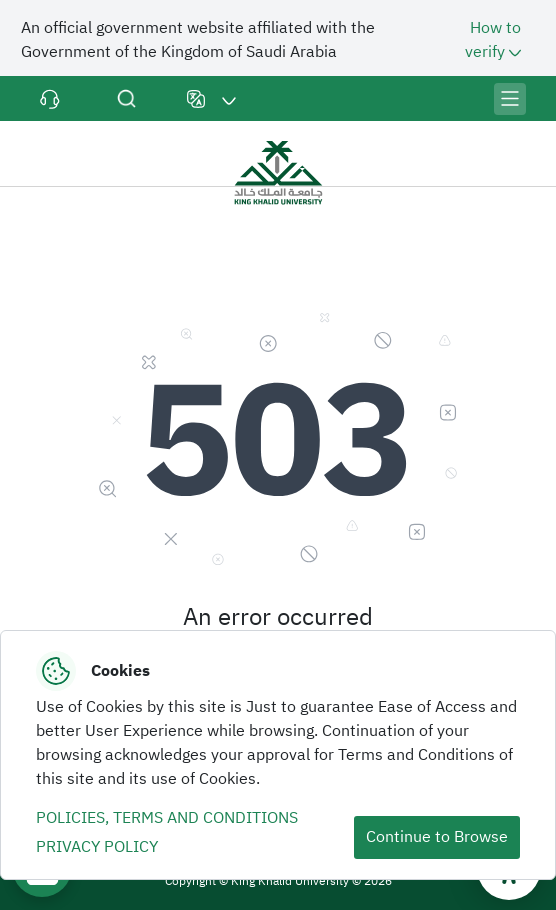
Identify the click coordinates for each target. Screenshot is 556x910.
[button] (212, 99)
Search (126, 98)
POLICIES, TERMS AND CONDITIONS (167, 818)
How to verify (495, 40)
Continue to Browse (437, 837)
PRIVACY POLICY (97, 847)
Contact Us (50, 99)
